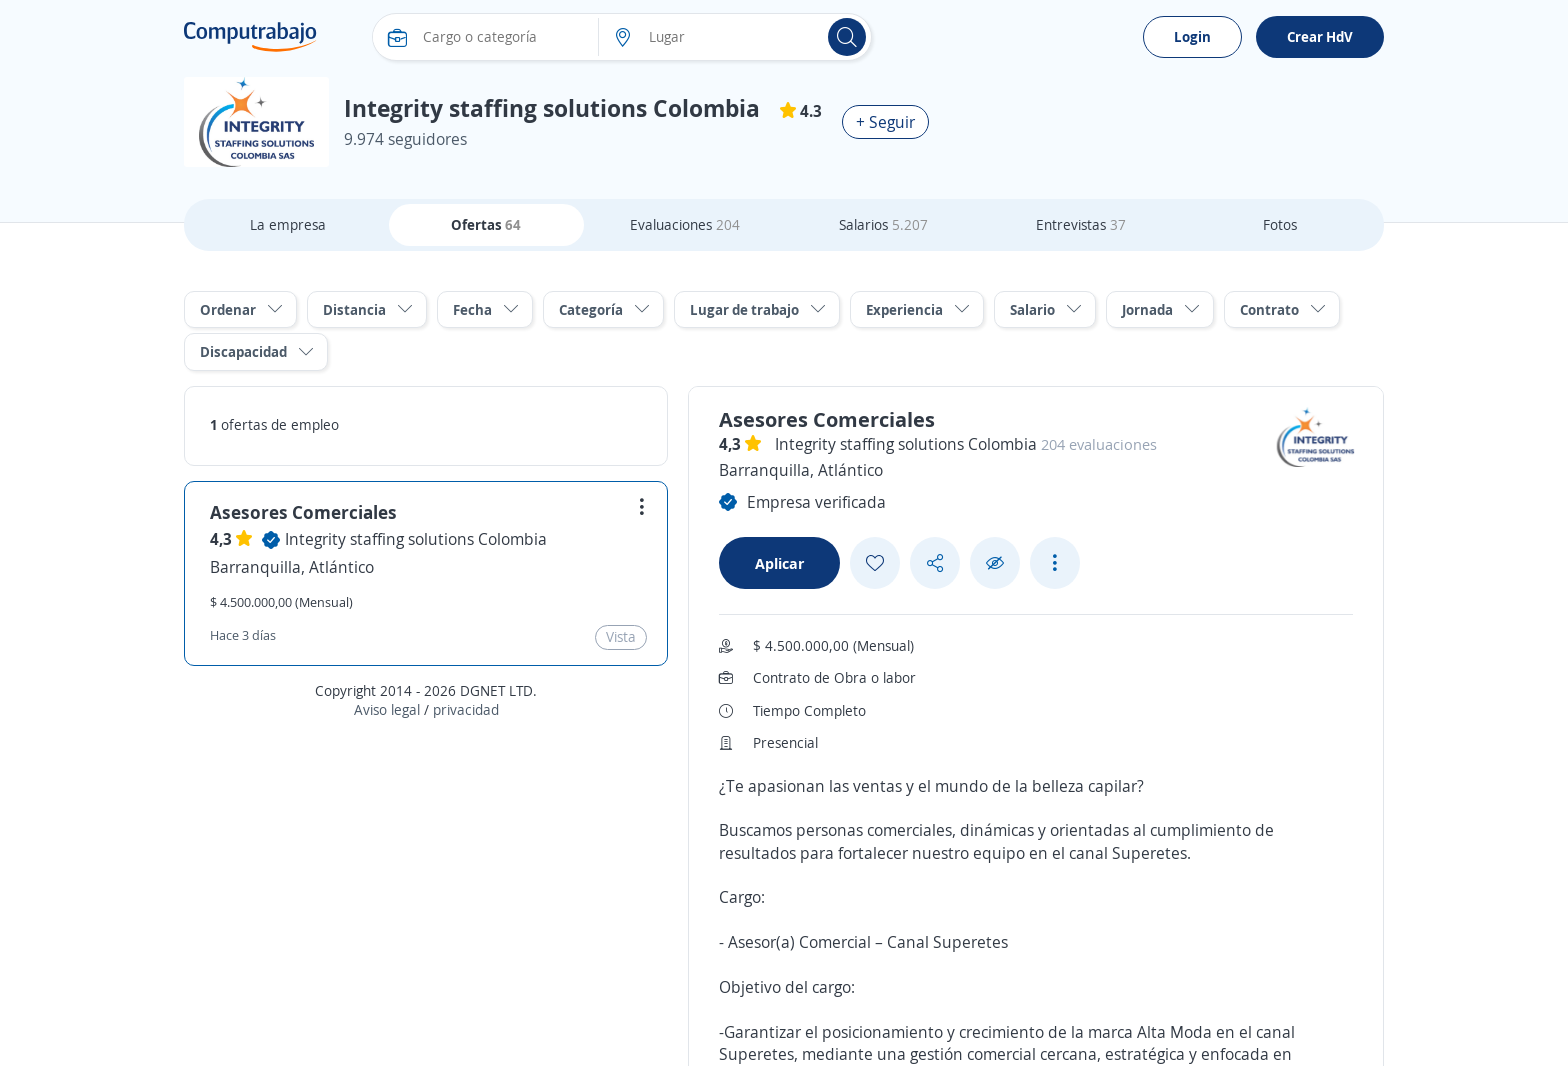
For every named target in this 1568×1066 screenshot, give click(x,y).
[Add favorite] (875, 563)
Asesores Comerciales (303, 512)
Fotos (1280, 224)
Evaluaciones (685, 224)
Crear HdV (1320, 36)
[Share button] (935, 563)
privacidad (466, 709)
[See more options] (1055, 563)
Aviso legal (387, 709)
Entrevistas (1081, 224)
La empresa (288, 224)
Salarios (883, 224)
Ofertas (486, 224)
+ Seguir (885, 122)
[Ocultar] (995, 563)
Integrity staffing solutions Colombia (416, 539)
